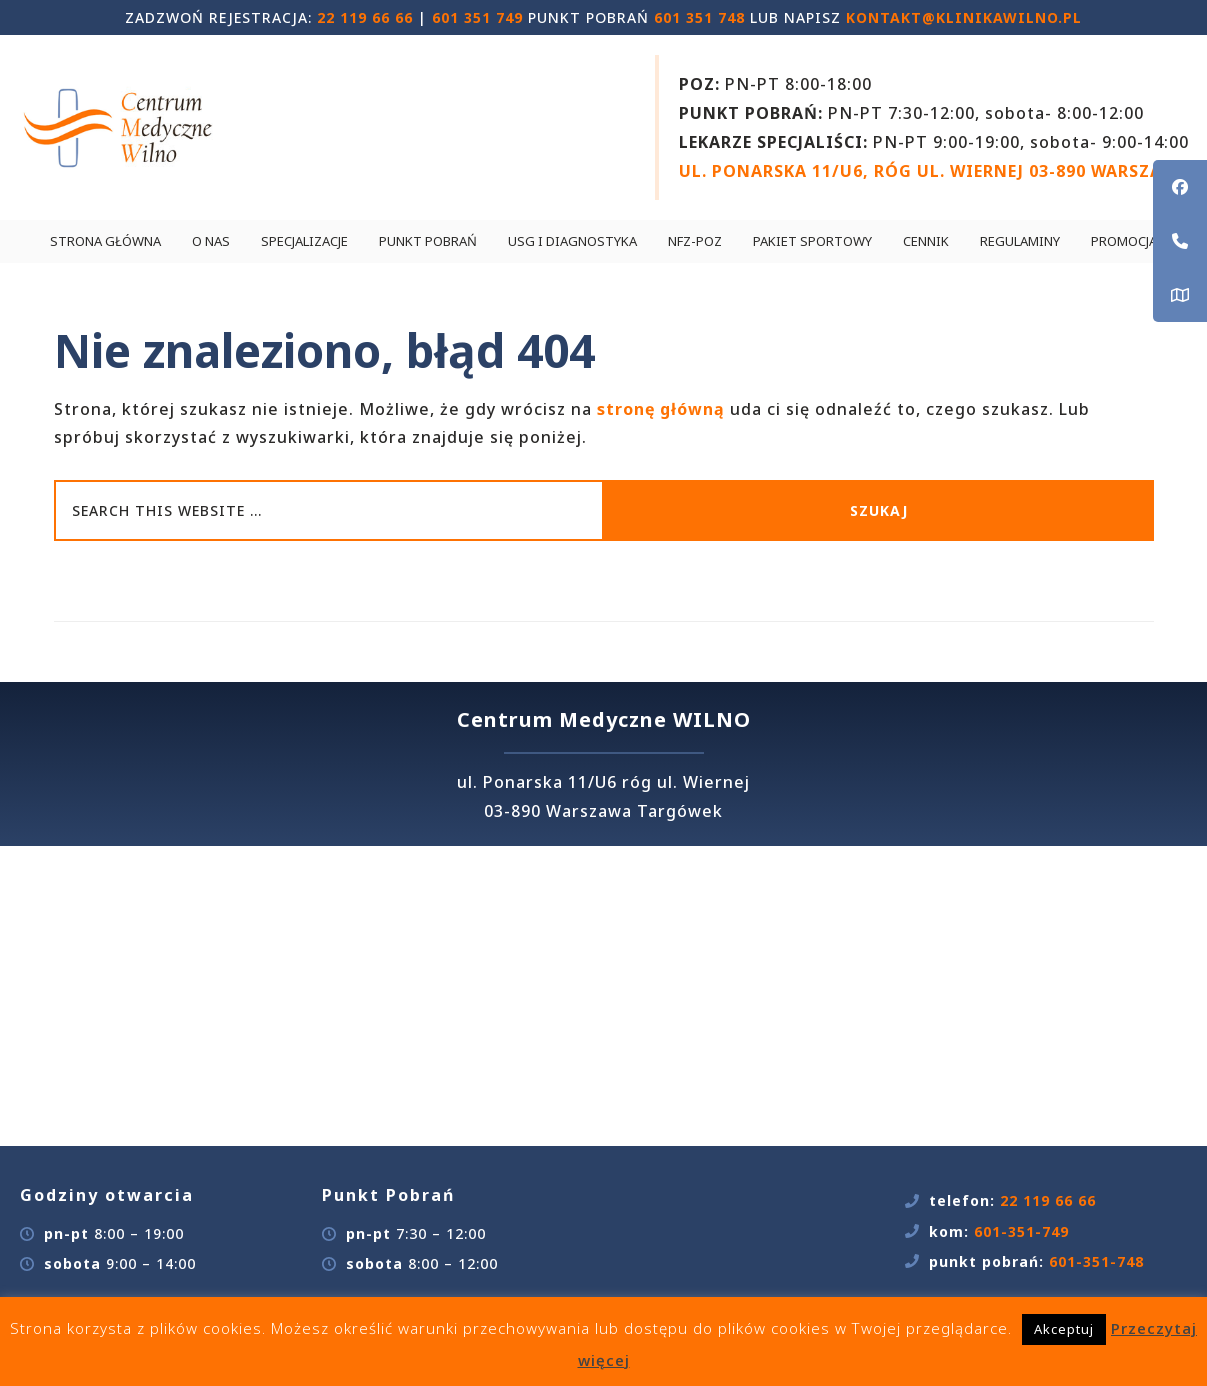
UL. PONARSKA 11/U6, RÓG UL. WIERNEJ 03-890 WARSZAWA (933, 171)
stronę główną (661, 409)
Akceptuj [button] (1064, 1329)
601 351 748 (699, 17)
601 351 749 (477, 17)
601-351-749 (1021, 1231)
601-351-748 (1096, 1261)
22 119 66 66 (365, 17)
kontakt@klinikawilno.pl (964, 17)
